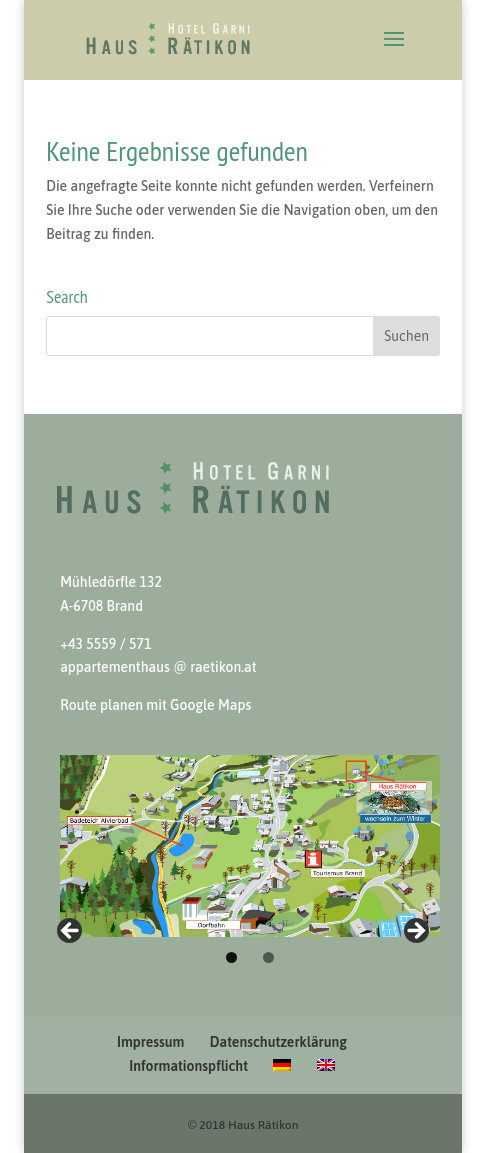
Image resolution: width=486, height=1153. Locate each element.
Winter (71, 932)
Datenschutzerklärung (278, 1042)
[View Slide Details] (250, 846)
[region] (243, 846)
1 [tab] (231, 957)
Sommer (415, 932)
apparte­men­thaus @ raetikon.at (158, 667)
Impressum (150, 1042)
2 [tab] (268, 957)
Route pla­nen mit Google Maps (155, 705)
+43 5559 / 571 (105, 644)
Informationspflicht (188, 1066)
